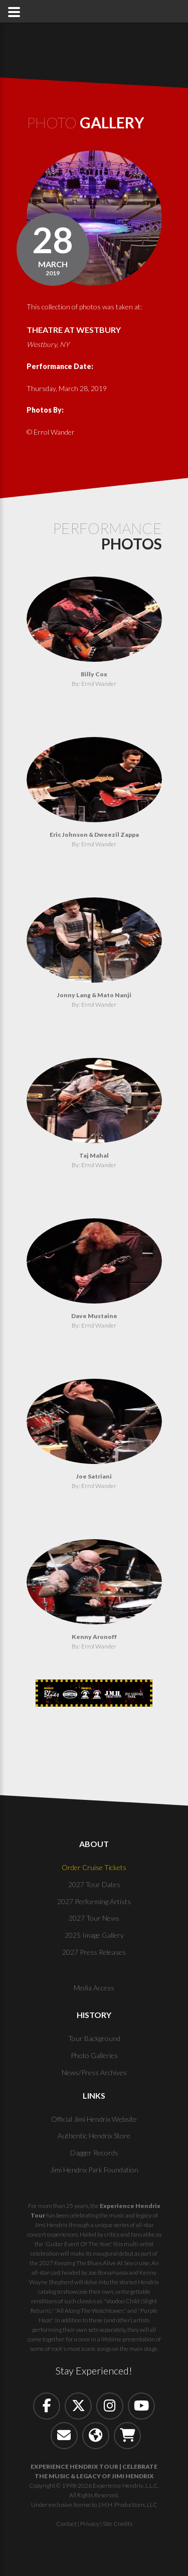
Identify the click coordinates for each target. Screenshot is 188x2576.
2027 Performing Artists (94, 1901)
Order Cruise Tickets (94, 1867)
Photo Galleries (94, 2055)
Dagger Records (94, 2152)
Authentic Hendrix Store (94, 2135)
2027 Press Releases (94, 1952)
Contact (66, 2523)
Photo (85, 122)
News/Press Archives (94, 2072)
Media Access (94, 1987)
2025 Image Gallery (94, 1935)
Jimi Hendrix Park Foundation (94, 2169)
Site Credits (117, 2523)
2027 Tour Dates (94, 1884)
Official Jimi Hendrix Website (94, 2119)
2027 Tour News (94, 1918)
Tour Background (94, 2038)
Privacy (89, 2523)
